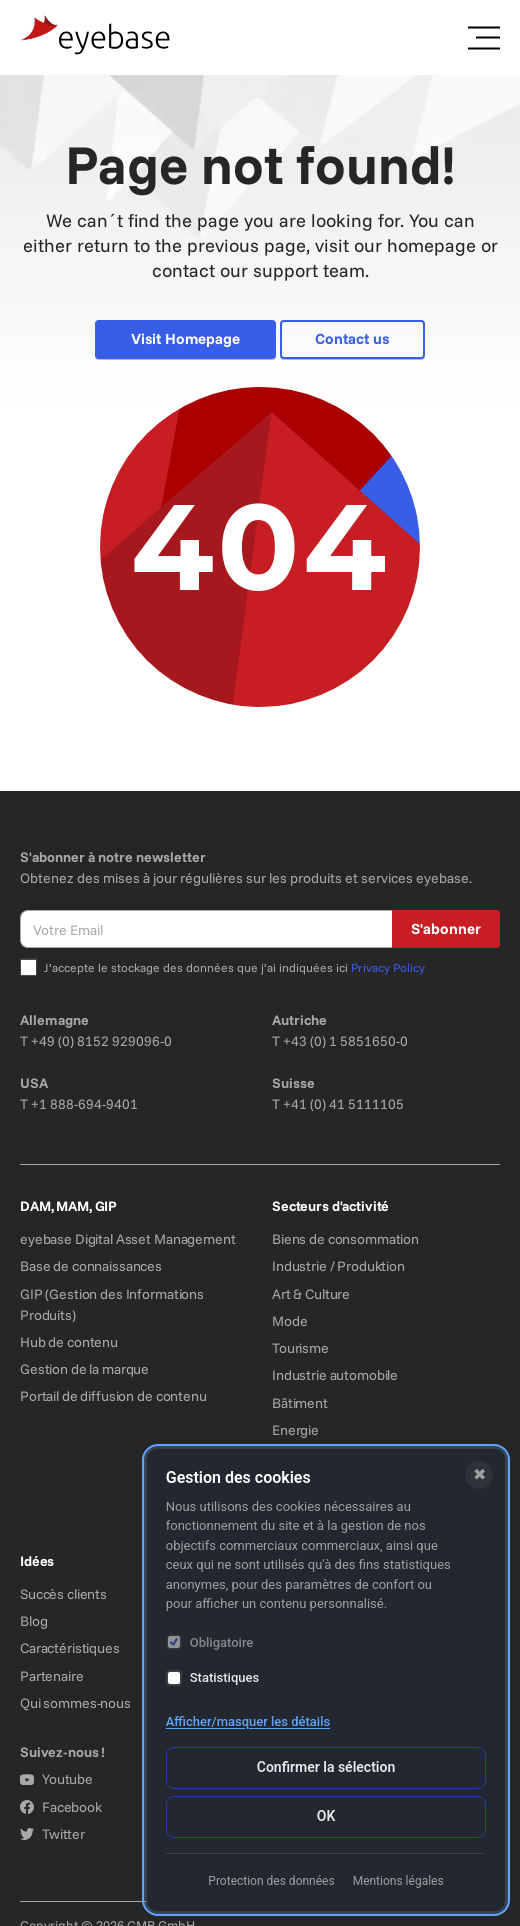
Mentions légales (398, 1881)
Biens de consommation (345, 1239)
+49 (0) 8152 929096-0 (101, 1041)
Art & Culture (311, 1294)
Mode (289, 1321)
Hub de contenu (69, 1342)
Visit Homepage (185, 338)
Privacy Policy (388, 967)
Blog (33, 1621)
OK (326, 1816)
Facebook (61, 1807)
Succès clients (63, 1594)
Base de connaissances (91, 1266)
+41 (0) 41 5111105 (343, 1104)
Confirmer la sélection (326, 1767)
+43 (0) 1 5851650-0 (345, 1041)
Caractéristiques (70, 1648)
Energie (295, 1430)
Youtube (56, 1779)
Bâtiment (300, 1403)
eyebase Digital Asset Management (128, 1239)
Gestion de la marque (84, 1369)
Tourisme (300, 1348)
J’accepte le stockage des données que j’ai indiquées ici (234, 967)
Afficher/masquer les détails (248, 1721)
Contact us (352, 338)
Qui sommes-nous (75, 1703)
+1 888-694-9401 (84, 1104)
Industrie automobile (335, 1375)
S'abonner (446, 928)
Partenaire (52, 1676)
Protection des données (271, 1881)
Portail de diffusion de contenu (113, 1396)
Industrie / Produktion (338, 1266)
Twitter (52, 1834)
